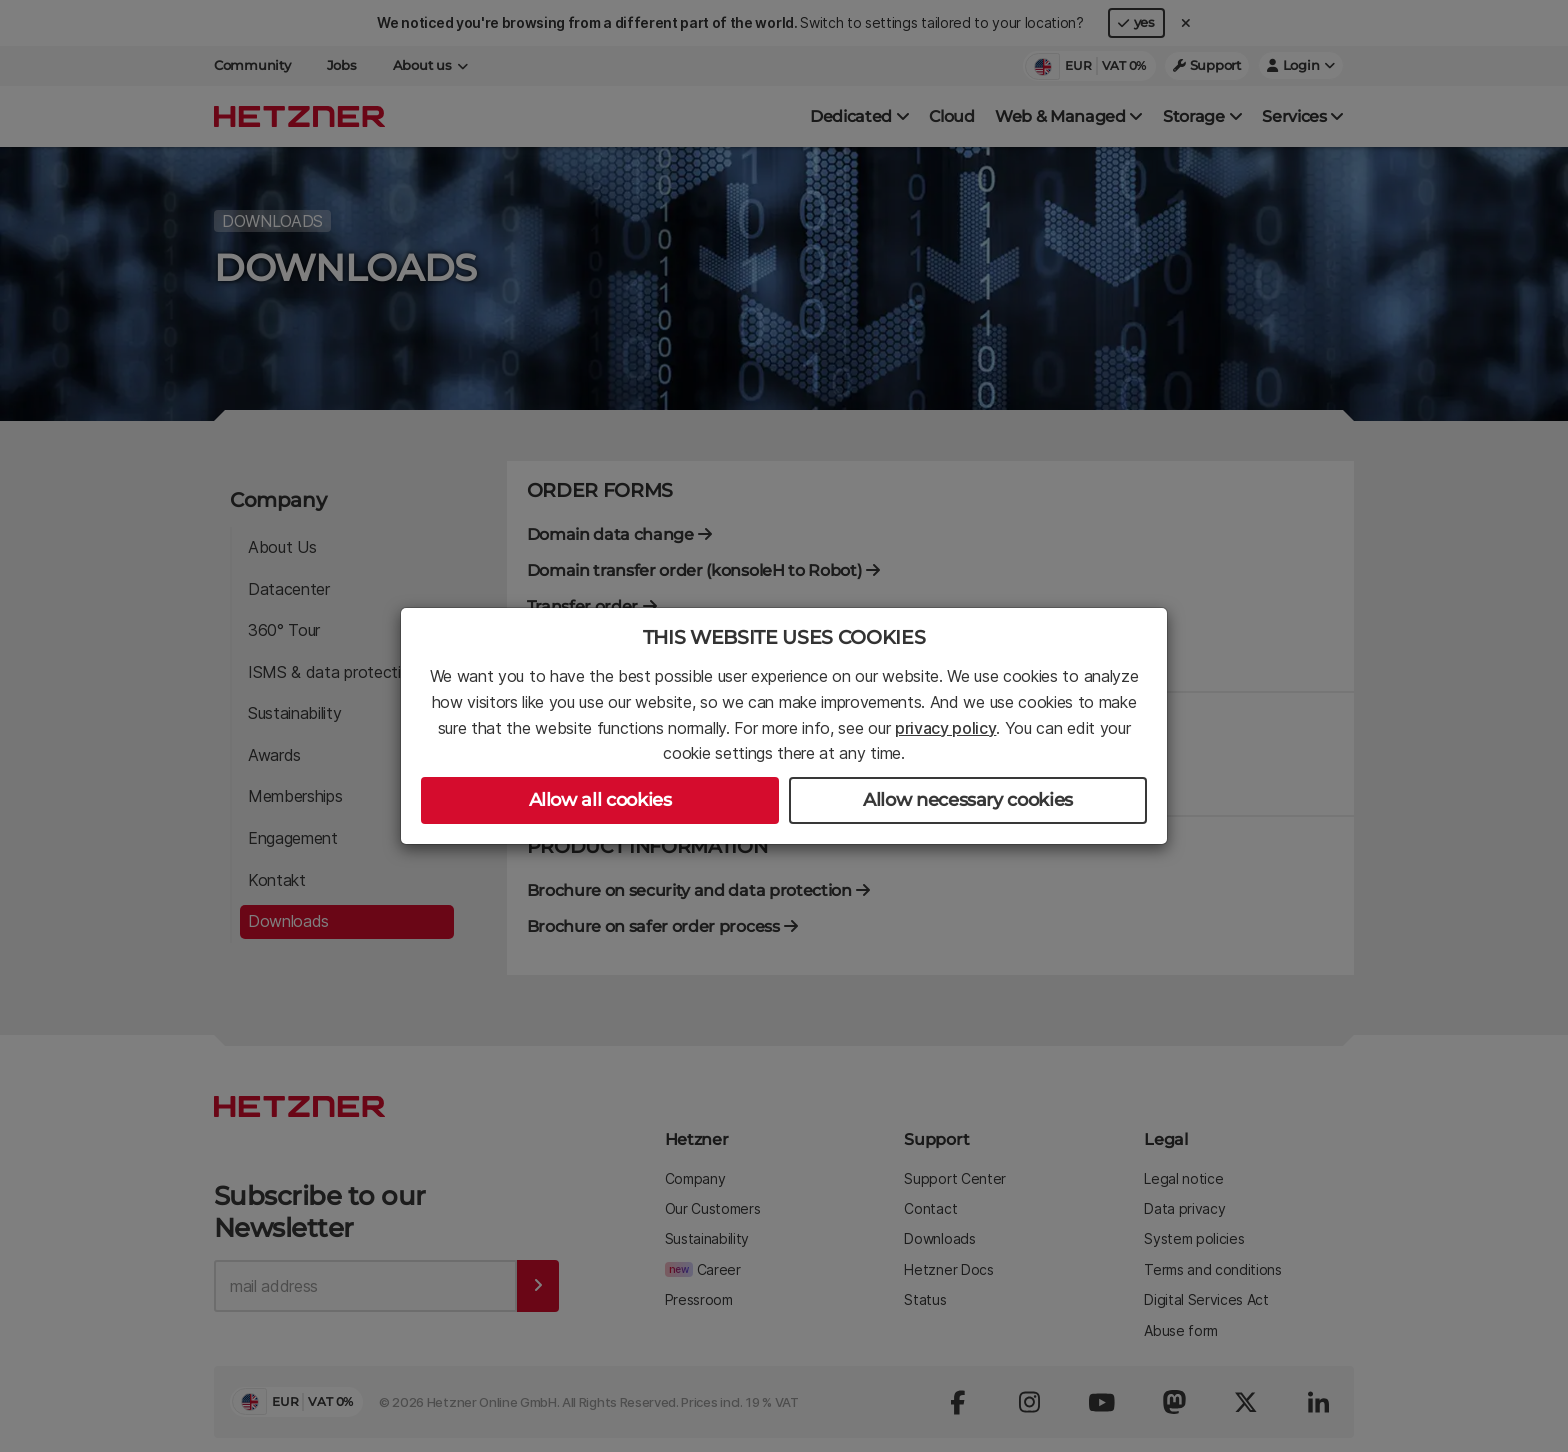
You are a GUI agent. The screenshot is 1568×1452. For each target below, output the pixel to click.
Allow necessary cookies (968, 800)
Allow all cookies (600, 800)
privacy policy (946, 728)
